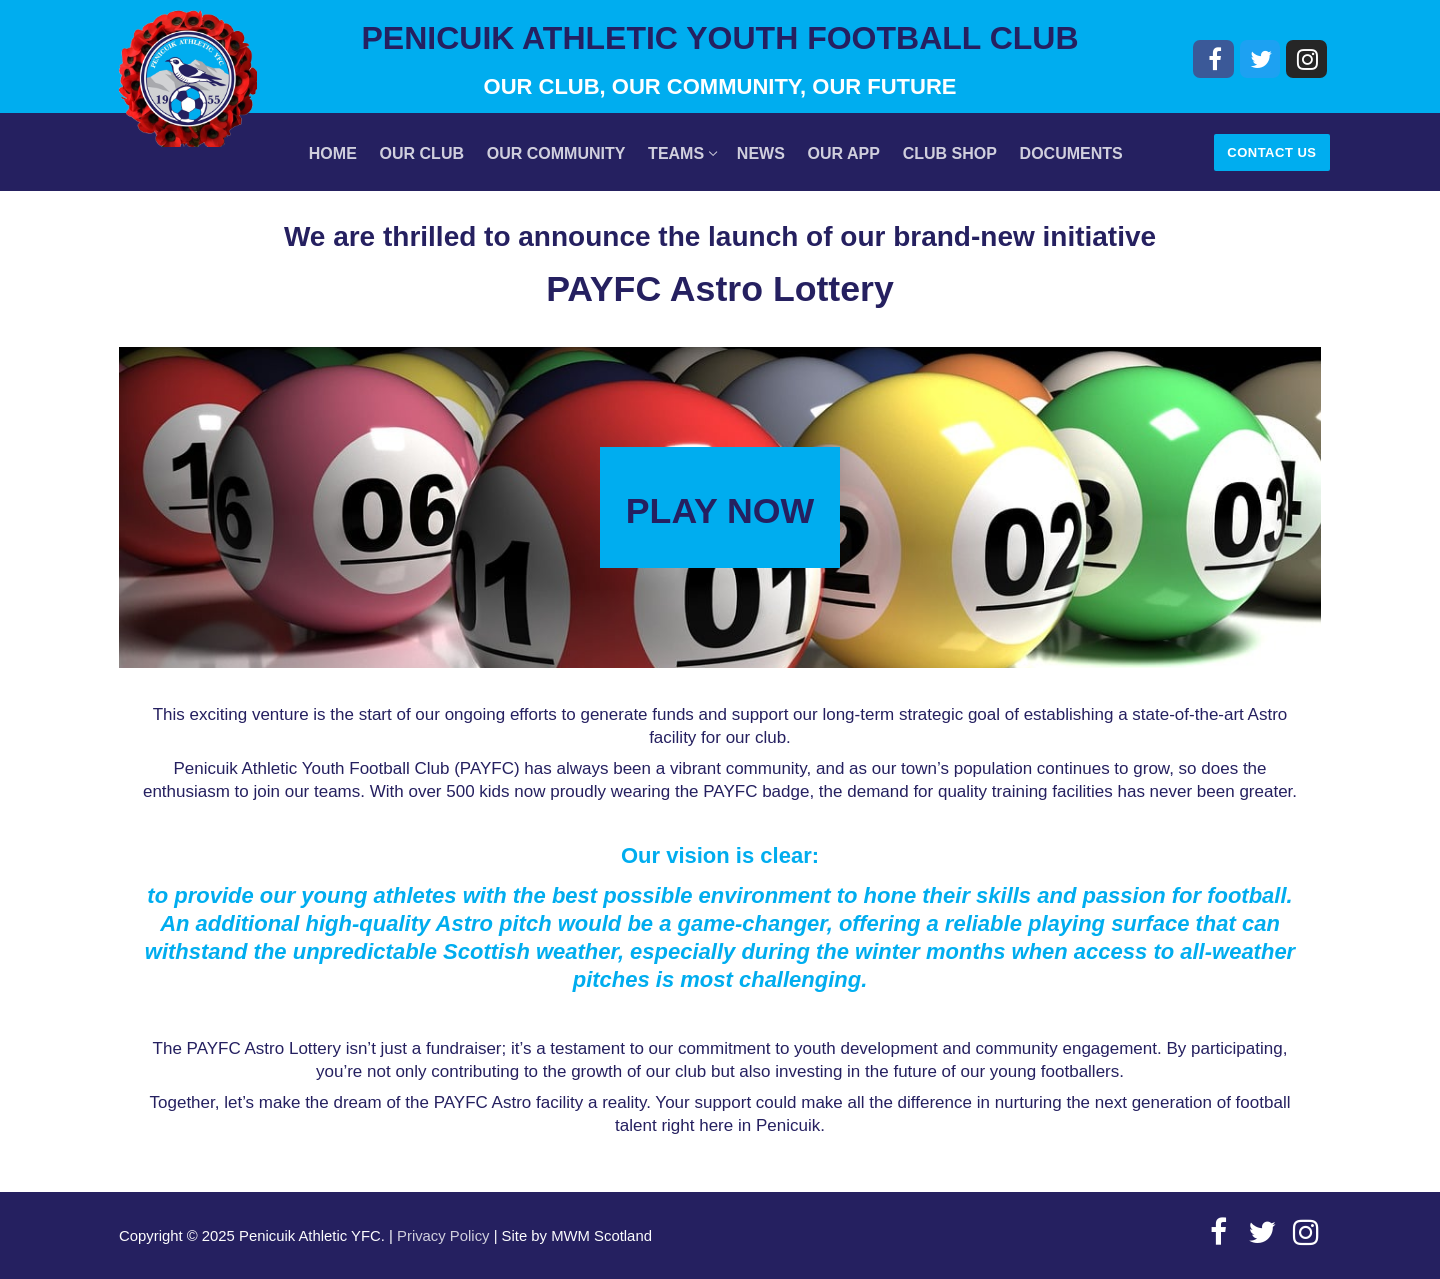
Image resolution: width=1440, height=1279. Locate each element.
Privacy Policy (443, 1236)
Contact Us (1271, 152)
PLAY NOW (720, 511)
